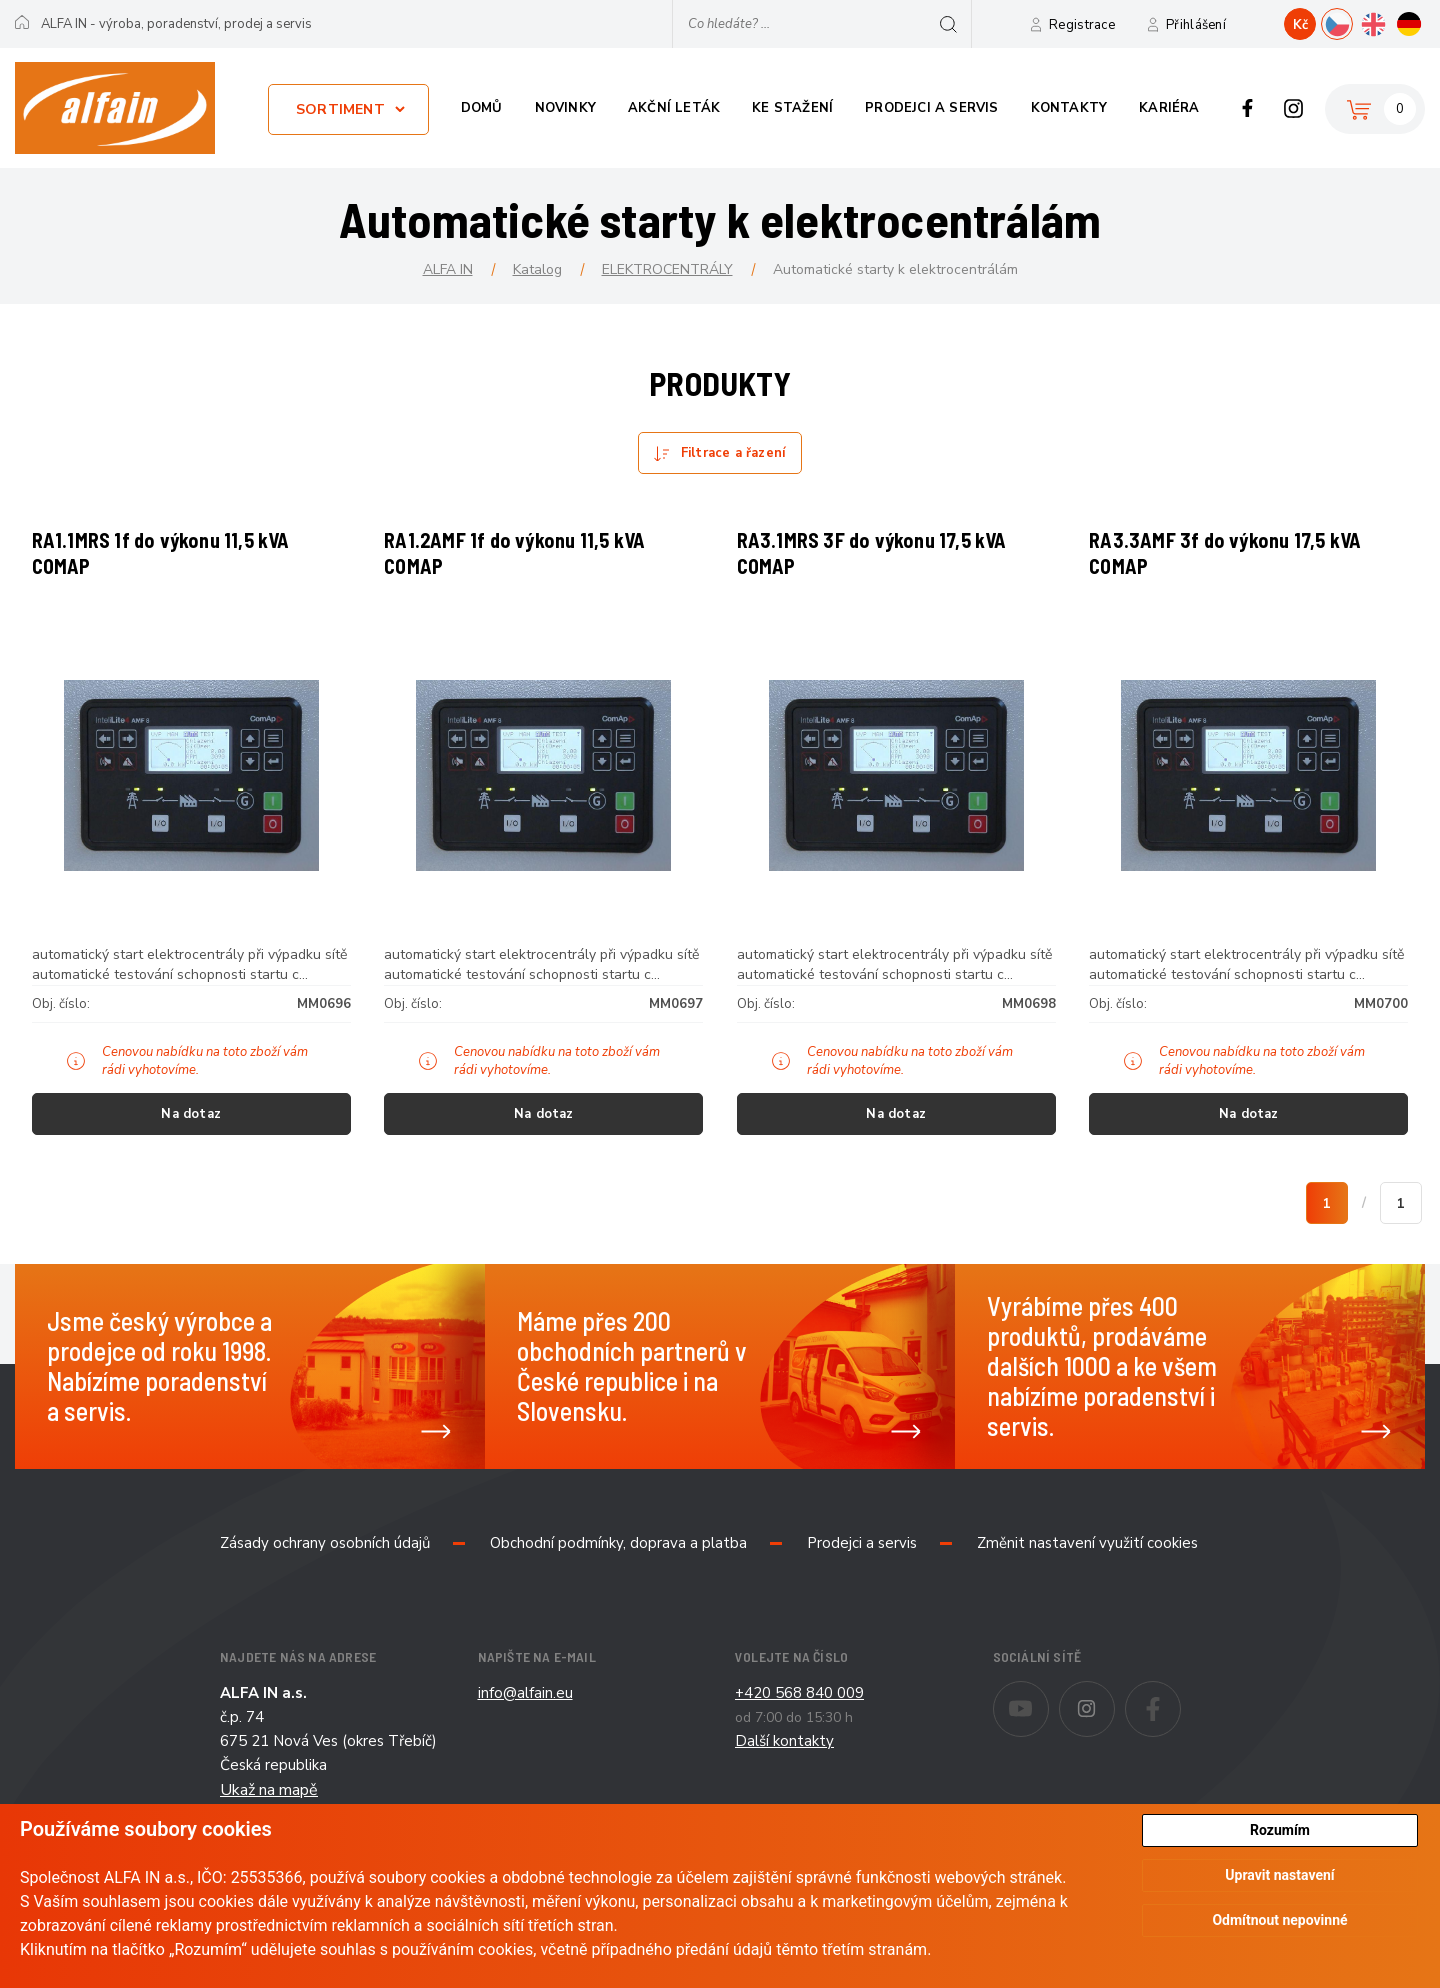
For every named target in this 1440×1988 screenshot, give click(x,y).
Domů (482, 108)
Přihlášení (1196, 25)
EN (1388, 22)
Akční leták (674, 108)
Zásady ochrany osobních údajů (325, 1564)
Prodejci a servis (931, 108)
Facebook (1247, 108)
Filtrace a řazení (733, 453)
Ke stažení (792, 108)
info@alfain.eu (525, 1714)
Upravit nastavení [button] (1279, 1876)
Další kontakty (784, 1762)
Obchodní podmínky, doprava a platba (618, 1564)
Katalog (537, 269)
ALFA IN (448, 269)
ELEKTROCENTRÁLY (667, 269)
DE (1424, 22)
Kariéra (1169, 108)
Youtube (1048, 1716)
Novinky (565, 108)
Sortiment (340, 109)
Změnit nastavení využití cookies (1087, 1564)
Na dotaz (191, 1125)
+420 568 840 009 (799, 1714)
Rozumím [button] (1280, 1830)
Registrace (1082, 25)
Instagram (1293, 108)
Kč (1300, 25)
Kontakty (1069, 108)
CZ (1352, 22)
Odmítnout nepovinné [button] (1279, 1921)
